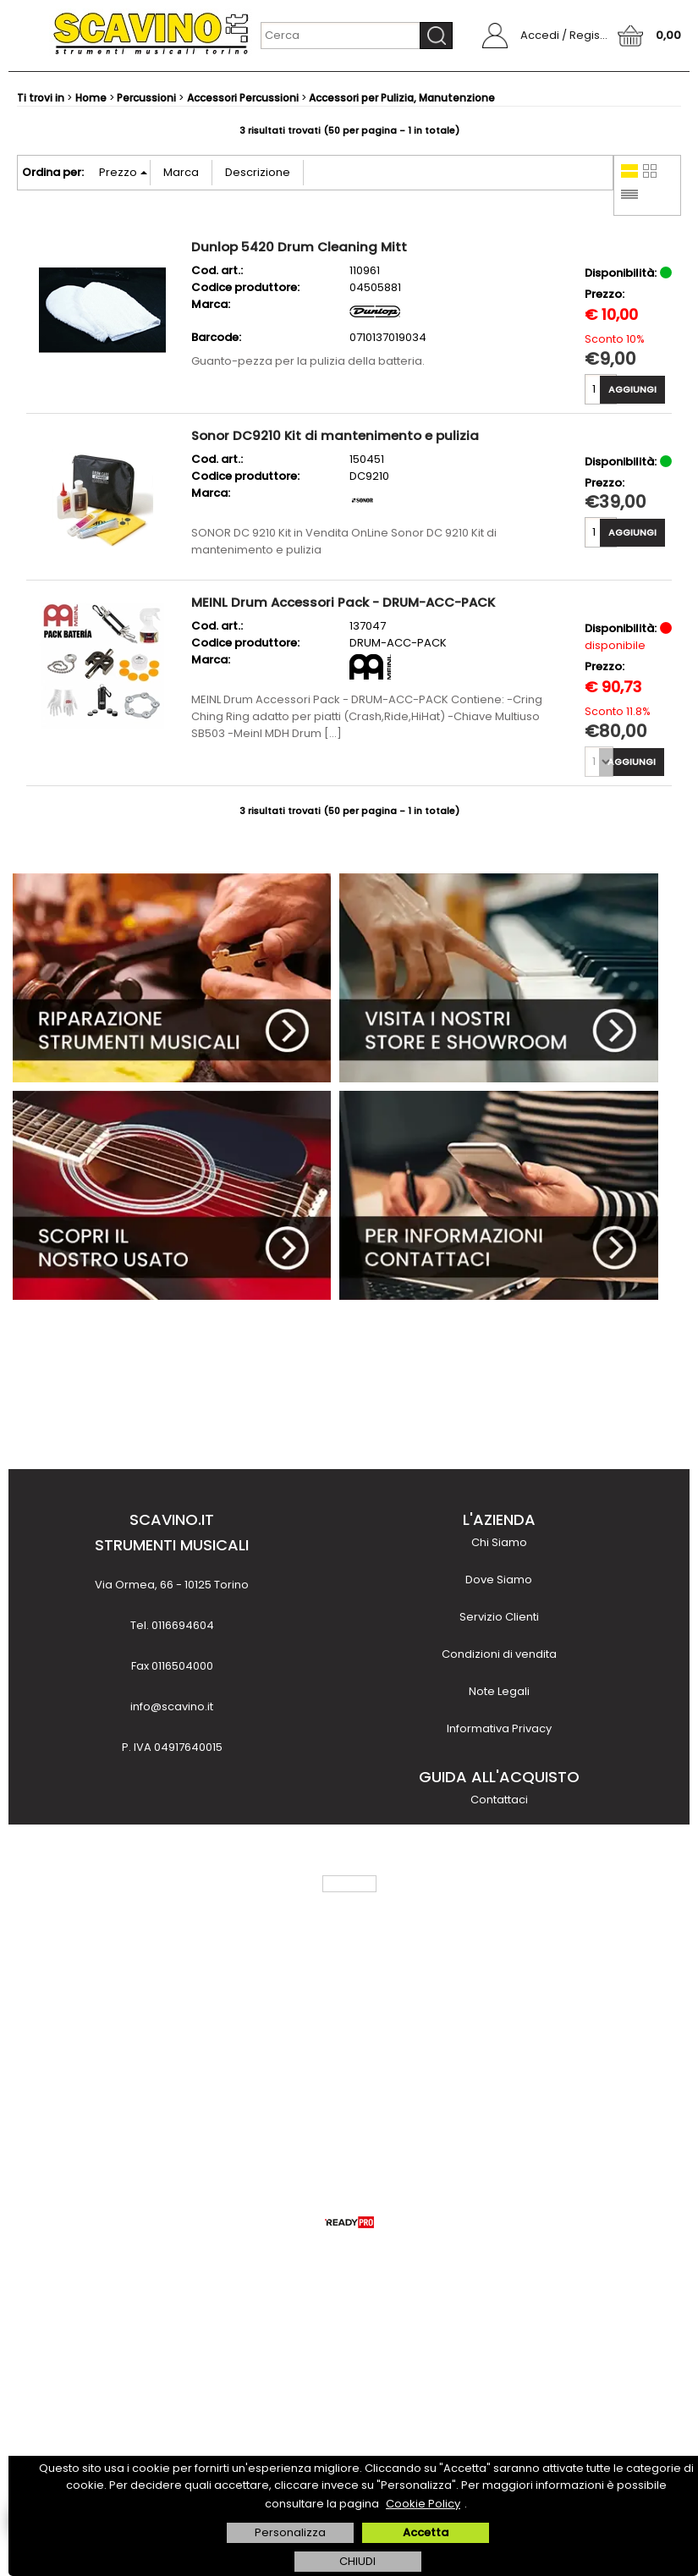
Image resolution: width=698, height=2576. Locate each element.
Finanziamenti (499, 1948)
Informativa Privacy (499, 1728)
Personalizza (290, 2532)
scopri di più (171, 2106)
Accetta (425, 2532)
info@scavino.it (171, 1706)
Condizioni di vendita (499, 1654)
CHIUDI (357, 2561)
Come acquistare (498, 1837)
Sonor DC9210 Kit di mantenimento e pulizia (335, 435)
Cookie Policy (423, 2504)
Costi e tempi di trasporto (499, 1911)
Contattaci (499, 1800)
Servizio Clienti (499, 1617)
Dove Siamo (498, 1579)
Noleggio (499, 1986)
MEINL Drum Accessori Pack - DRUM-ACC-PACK (343, 602)
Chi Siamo (499, 1542)
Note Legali (499, 1691)
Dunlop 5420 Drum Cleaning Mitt (299, 247)
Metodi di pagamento (499, 1874)
